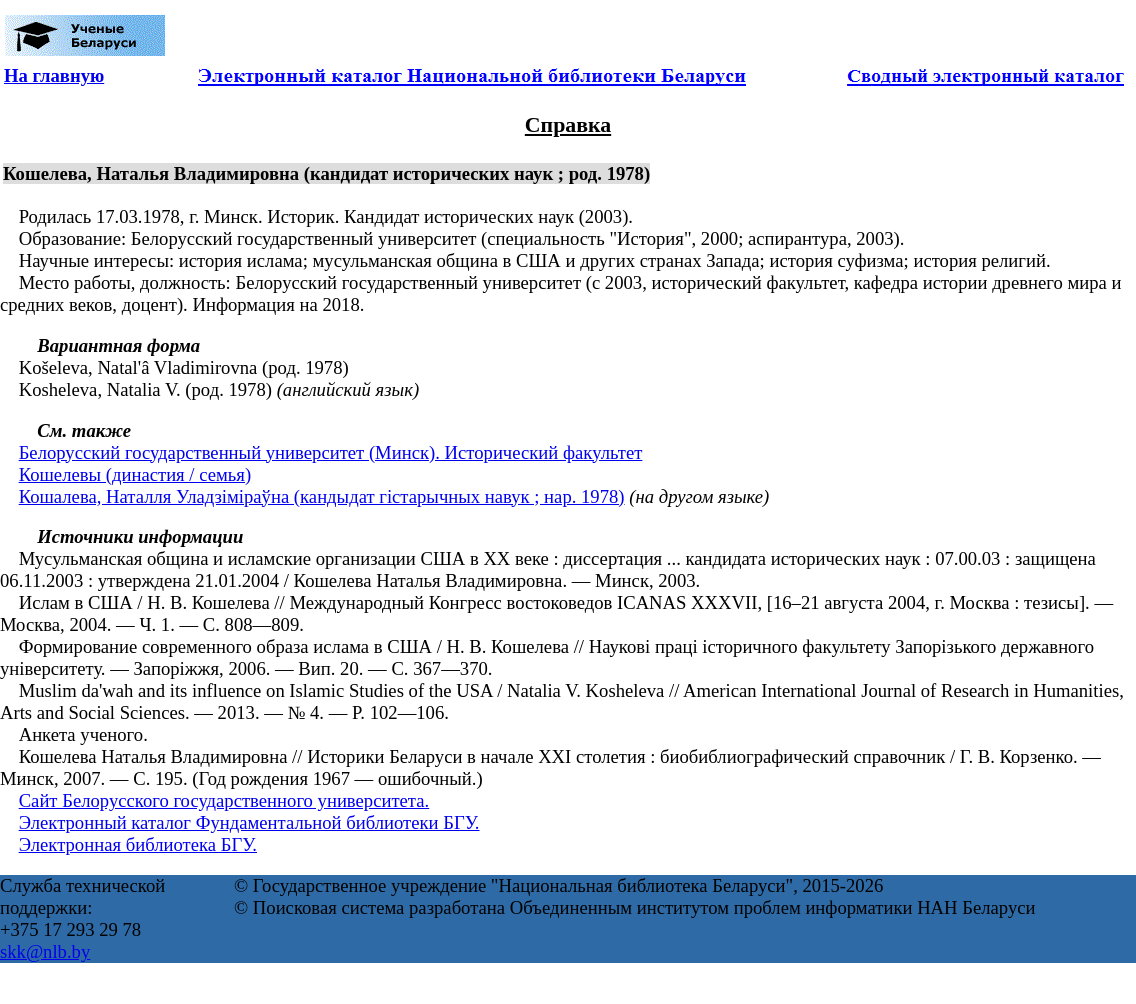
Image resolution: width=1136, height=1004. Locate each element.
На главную (54, 75)
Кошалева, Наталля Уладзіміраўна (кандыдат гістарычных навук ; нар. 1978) (322, 496)
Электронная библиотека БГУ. (138, 844)
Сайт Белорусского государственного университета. (224, 800)
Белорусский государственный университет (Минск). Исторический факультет (331, 452)
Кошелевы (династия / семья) (135, 474)
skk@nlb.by (45, 951)
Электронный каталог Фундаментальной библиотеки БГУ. (249, 822)
